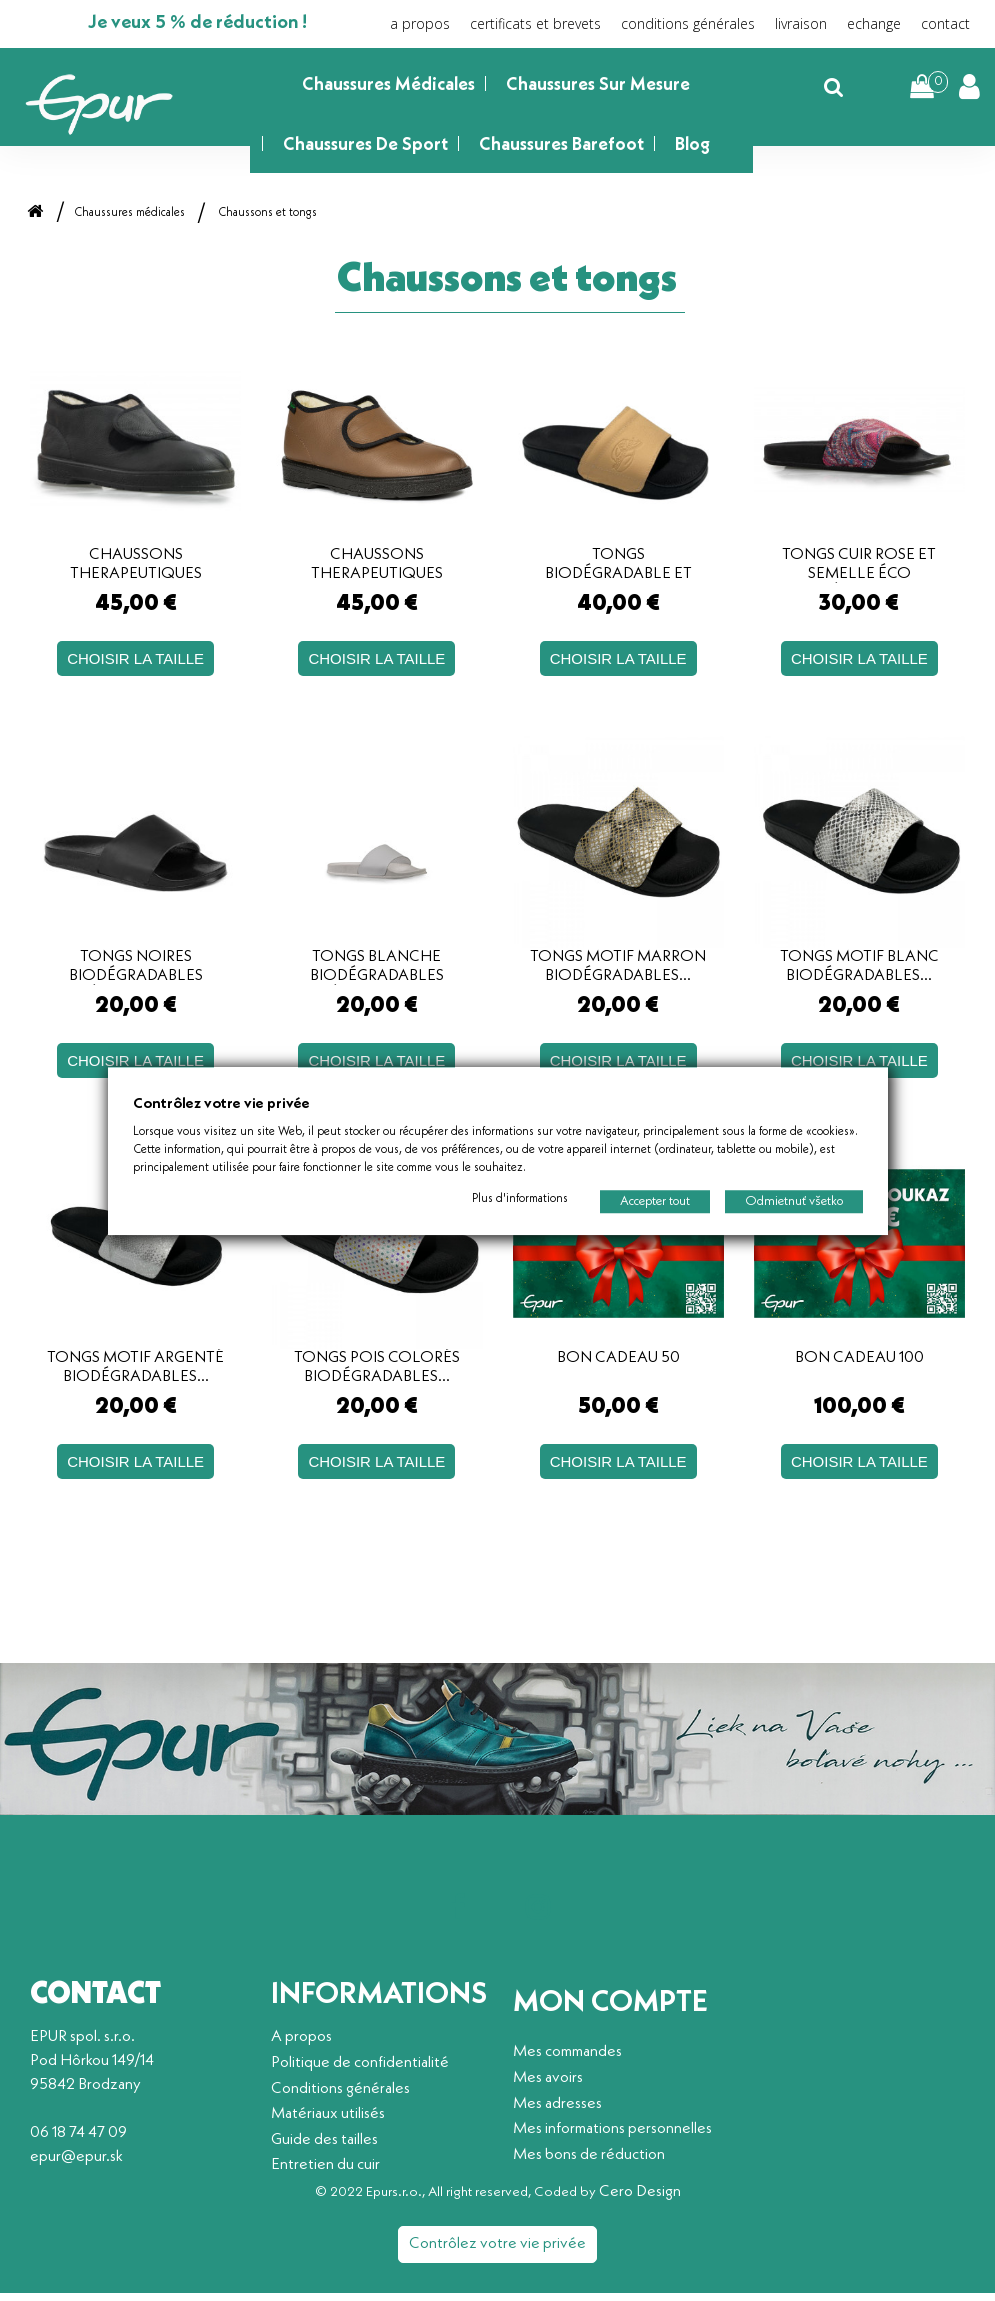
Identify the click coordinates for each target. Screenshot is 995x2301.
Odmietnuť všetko (794, 1200)
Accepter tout (655, 1200)
